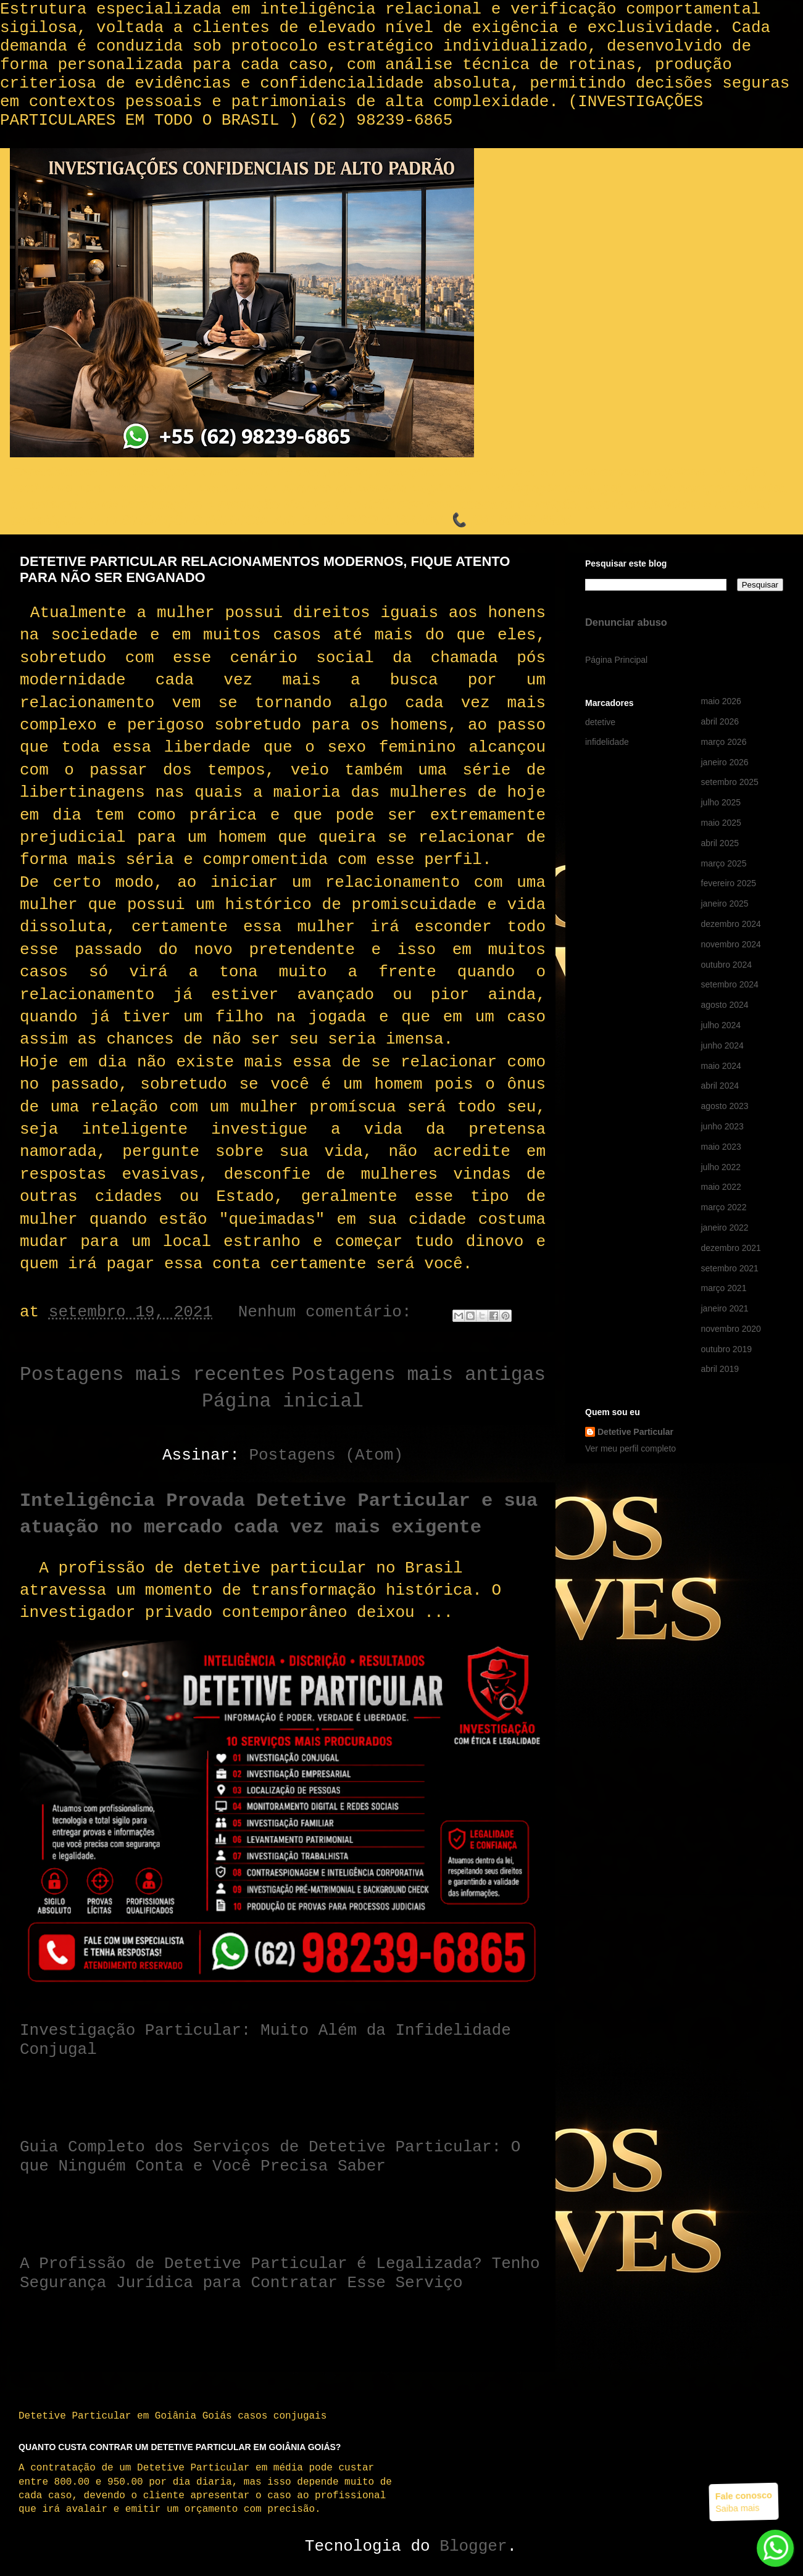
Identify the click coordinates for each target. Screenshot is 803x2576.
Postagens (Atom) (326, 1455)
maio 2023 (721, 1147)
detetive (600, 722)
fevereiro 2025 (729, 883)
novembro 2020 (731, 1329)
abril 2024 (720, 1086)
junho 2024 (722, 1045)
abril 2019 (720, 1369)
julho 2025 (721, 802)
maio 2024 (721, 1066)
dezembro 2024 (731, 924)
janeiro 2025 (725, 903)
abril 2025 (720, 843)
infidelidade (607, 742)
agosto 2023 (725, 1106)
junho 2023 (722, 1126)
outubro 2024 (726, 965)
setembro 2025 (730, 782)
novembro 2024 (731, 944)
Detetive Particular (635, 1432)
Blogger (473, 2546)
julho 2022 (721, 1167)
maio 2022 (721, 1187)
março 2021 (724, 1288)
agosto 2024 (725, 1005)
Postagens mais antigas (418, 1375)
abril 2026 (720, 721)
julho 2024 (721, 1025)
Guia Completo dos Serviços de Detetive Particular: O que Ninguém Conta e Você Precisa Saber (270, 2156)
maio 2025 (721, 823)
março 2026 (724, 742)
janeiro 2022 (725, 1227)
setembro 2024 (730, 984)
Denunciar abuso (626, 622)
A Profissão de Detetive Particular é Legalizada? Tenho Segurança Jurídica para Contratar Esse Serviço (280, 2273)
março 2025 (724, 863)
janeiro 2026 (725, 762)
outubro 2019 (726, 1349)
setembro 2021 (730, 1268)
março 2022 (724, 1207)
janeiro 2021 (725, 1308)
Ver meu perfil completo (630, 1448)
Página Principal (616, 660)
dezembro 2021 (731, 1248)
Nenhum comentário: (329, 1312)
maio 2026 (721, 701)
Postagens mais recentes (152, 1375)
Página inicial (283, 1401)
